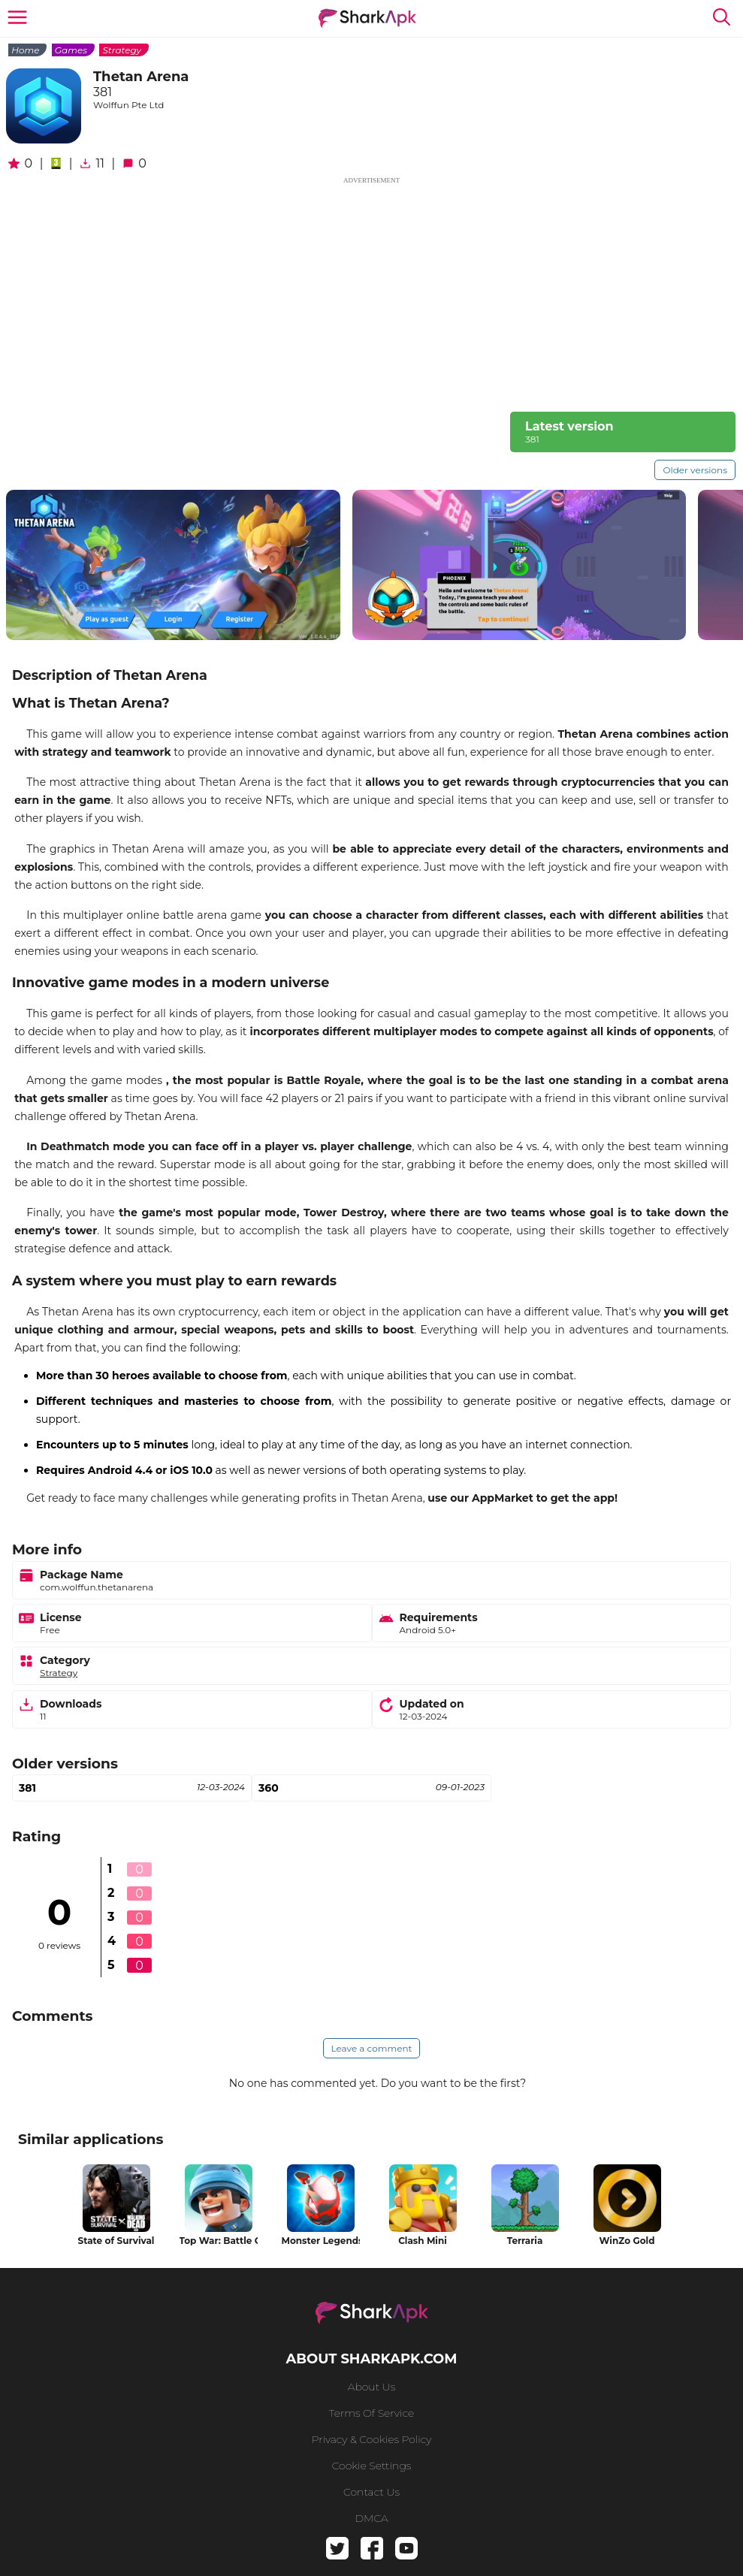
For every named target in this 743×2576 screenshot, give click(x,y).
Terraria (525, 2240)
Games (71, 50)
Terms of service (371, 2413)
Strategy (121, 50)
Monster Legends (321, 2240)
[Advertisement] (371, 291)
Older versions (695, 470)
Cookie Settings (372, 2465)
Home (25, 50)
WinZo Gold (626, 2240)
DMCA (371, 2518)
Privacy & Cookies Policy (372, 2439)
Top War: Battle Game (219, 2240)
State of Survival (116, 2240)
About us (371, 2386)
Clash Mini (422, 2240)
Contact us (371, 2492)
